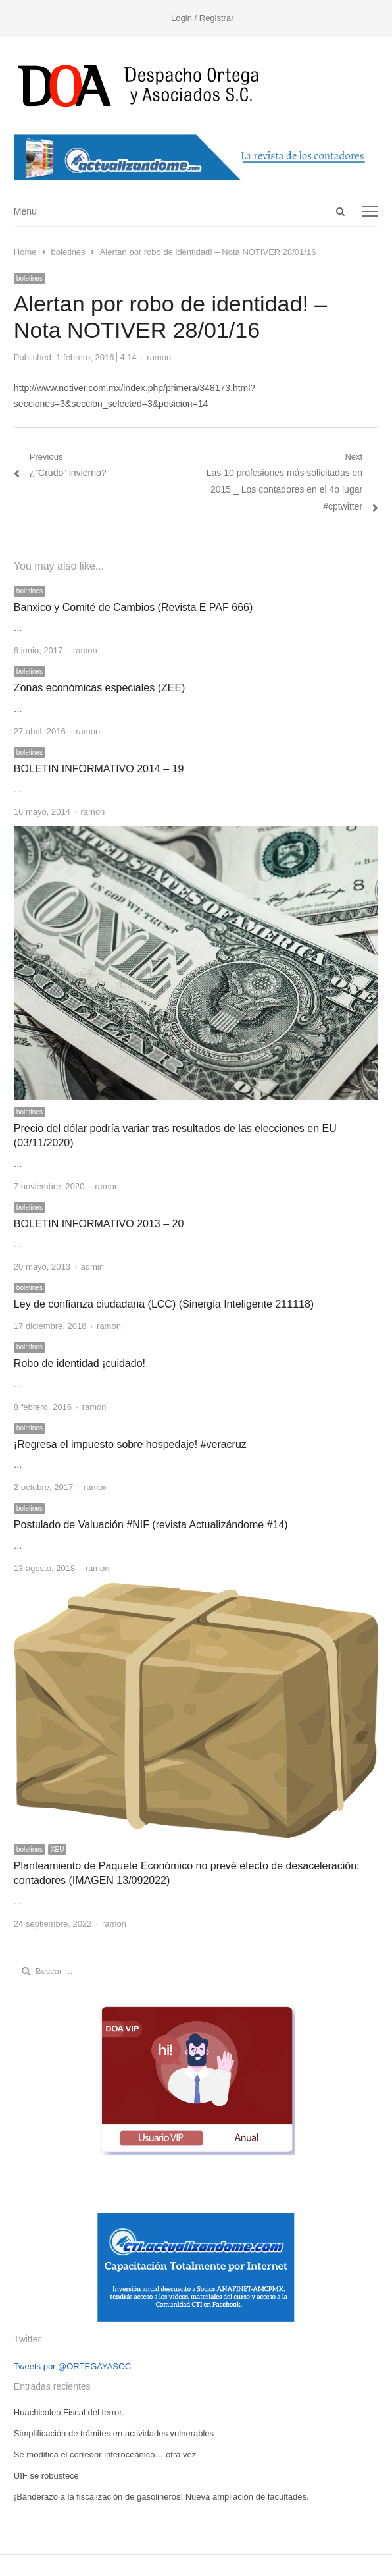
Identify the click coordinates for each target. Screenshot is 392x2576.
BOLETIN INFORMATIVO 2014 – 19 (99, 768)
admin (92, 1267)
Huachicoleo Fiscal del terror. (69, 2412)
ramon (159, 357)
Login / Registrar (202, 18)
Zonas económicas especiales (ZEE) (99, 687)
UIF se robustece (46, 2476)
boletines (29, 278)
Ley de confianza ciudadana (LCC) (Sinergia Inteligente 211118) (164, 1304)
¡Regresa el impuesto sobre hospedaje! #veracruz (130, 1444)
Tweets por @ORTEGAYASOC (73, 2366)
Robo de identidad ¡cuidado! (79, 1363)
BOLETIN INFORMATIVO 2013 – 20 (99, 1223)
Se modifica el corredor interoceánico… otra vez (105, 2454)
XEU (57, 1849)
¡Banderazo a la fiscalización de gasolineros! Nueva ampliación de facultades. (161, 2497)
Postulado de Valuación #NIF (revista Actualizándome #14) (151, 1524)
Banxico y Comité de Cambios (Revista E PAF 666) (133, 607)
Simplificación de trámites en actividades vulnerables (114, 2433)
